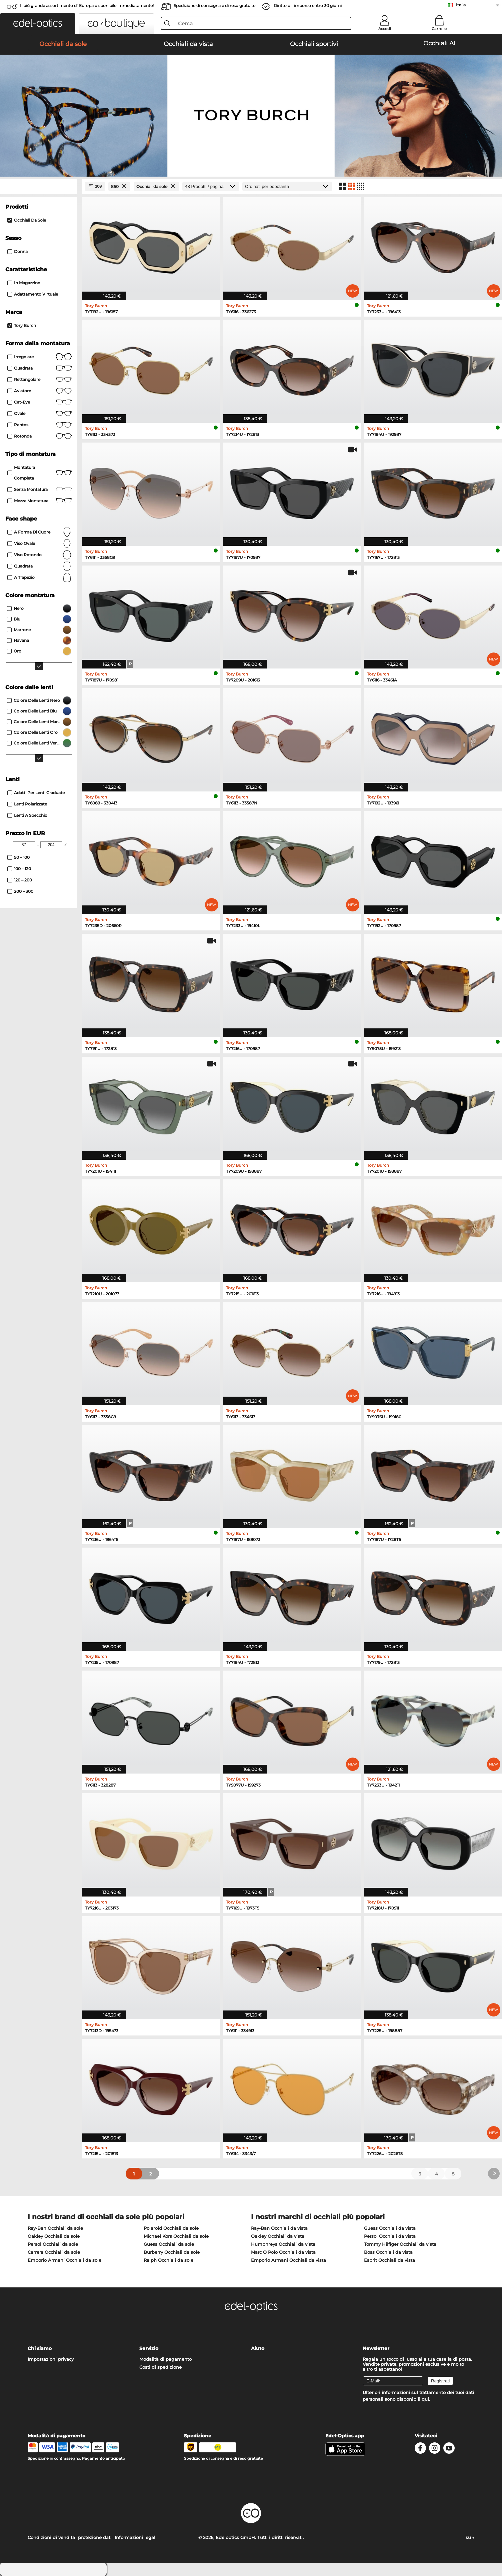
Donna (17, 251)
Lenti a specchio (27, 815)
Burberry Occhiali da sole (172, 2252)
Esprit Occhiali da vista (389, 2260)
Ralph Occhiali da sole (168, 2260)
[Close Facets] (38, 186)
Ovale (39, 413)
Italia (461, 4)
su (470, 2537)
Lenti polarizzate (27, 803)
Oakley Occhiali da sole (54, 2236)
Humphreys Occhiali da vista (283, 2244)
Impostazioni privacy (51, 2359)
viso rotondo (39, 555)
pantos (39, 425)
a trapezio (39, 577)
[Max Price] (51, 844)
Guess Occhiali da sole (169, 2244)
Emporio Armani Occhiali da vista (288, 2260)
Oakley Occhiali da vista (277, 2236)
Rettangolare (39, 379)
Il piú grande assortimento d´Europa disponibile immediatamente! (87, 5)
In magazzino (23, 282)
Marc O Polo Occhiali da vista (283, 2252)
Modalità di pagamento (165, 2359)
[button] (37, 23)
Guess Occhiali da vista (390, 2228)
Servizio (148, 2348)
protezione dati (95, 2537)
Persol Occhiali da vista (390, 2236)
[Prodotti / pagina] (210, 186)
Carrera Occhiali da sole (54, 2252)
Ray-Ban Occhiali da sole (55, 2228)
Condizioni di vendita (51, 2537)
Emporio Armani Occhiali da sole (64, 2260)
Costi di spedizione (160, 2367)
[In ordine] (287, 186)
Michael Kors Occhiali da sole (176, 2236)
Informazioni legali (136, 2537)
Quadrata (39, 368)
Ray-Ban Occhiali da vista (279, 2228)
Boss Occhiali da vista (388, 2252)
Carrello (439, 28)
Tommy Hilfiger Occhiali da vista (400, 2244)
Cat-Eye (39, 402)
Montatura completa (39, 473)
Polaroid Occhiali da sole (171, 2228)
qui (425, 2399)
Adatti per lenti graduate (36, 792)
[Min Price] (24, 844)
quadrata (39, 566)
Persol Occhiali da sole (53, 2244)
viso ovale (39, 543)
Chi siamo (40, 2348)
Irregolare (39, 357)
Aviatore (39, 391)
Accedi (384, 28)
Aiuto (257, 2348)
